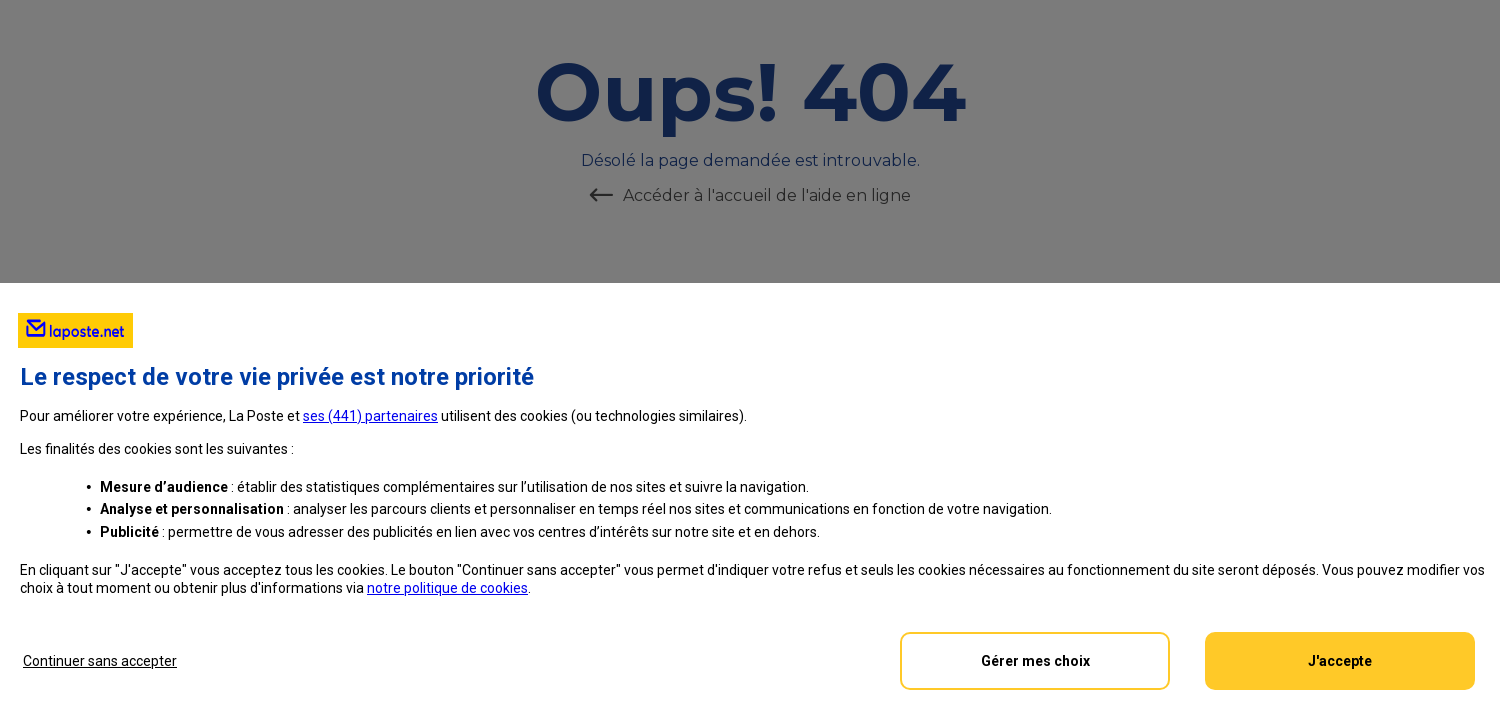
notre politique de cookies (447, 588)
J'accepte (1340, 661)
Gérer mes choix (1035, 661)
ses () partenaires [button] (370, 416)
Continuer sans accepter (100, 661)
